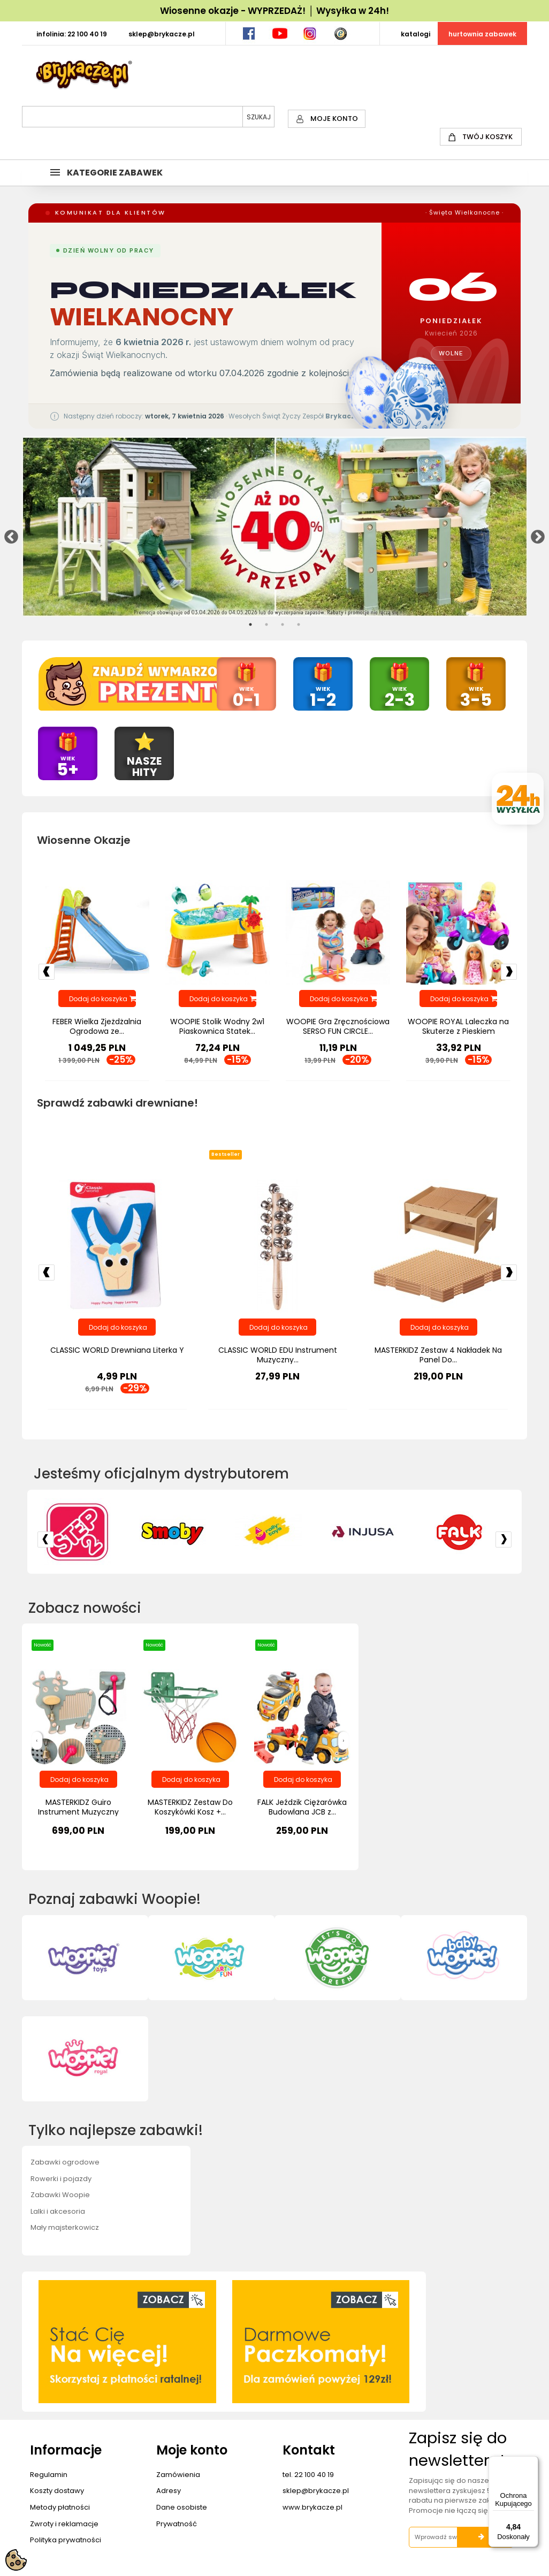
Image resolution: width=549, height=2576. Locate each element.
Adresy (168, 2492)
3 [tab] (282, 624)
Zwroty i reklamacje (64, 2524)
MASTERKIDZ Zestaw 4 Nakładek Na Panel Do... (438, 1356)
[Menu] (531, 2462)
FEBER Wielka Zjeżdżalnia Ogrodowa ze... (96, 1027)
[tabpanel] (275, 526)
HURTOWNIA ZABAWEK (482, 34)
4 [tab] (298, 624)
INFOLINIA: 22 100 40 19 (71, 34)
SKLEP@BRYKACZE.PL (161, 34)
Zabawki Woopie (60, 2195)
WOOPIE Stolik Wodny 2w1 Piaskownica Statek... (217, 1027)
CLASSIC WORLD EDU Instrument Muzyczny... (277, 1356)
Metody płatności (60, 2508)
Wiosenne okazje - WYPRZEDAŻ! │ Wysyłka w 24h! (274, 10)
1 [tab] (250, 624)
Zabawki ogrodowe (65, 2163)
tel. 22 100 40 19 (308, 2475)
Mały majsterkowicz (64, 2228)
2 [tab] (266, 624)
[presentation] (37, 1741)
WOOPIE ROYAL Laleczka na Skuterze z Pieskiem (458, 1027)
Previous (8, 534)
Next (535, 534)
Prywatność (176, 2524)
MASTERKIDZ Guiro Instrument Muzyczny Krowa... (78, 1812)
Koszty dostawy (57, 2492)
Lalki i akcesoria (57, 2212)
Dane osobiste (181, 2508)
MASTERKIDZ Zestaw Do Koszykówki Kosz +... (190, 1807)
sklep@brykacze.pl (316, 2492)
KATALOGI (415, 34)
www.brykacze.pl (312, 2508)
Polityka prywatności (65, 2540)
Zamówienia (178, 2475)
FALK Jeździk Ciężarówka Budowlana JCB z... (302, 1807)
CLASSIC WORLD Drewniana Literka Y (117, 1351)
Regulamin (48, 2475)
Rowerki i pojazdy (61, 2179)
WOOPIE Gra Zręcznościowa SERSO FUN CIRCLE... (338, 1027)
